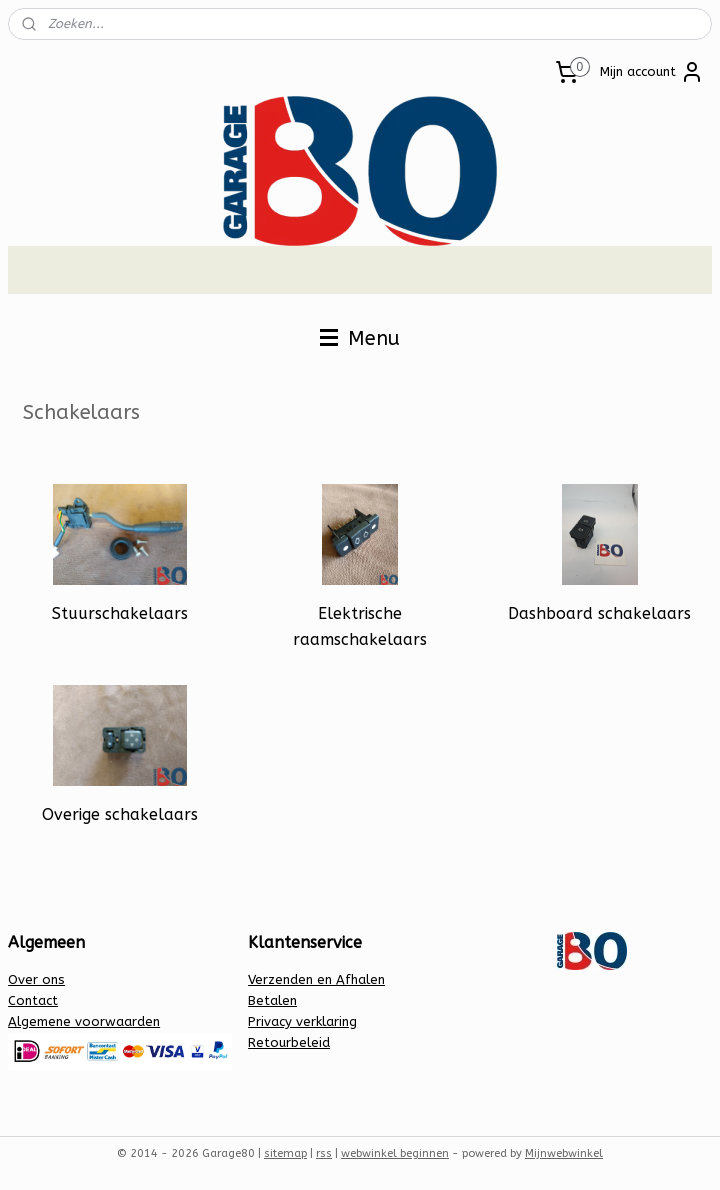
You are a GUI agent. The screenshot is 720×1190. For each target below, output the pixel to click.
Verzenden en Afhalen (316, 979)
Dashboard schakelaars (599, 613)
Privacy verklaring (302, 1021)
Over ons (36, 979)
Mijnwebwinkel (564, 1153)
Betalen (272, 1000)
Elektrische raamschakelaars (360, 626)
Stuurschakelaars (120, 613)
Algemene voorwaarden (84, 1021)
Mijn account (652, 72)
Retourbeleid (289, 1042)
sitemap (285, 1153)
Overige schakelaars (120, 814)
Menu (360, 338)
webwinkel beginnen (395, 1153)
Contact (33, 1000)
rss (324, 1153)
